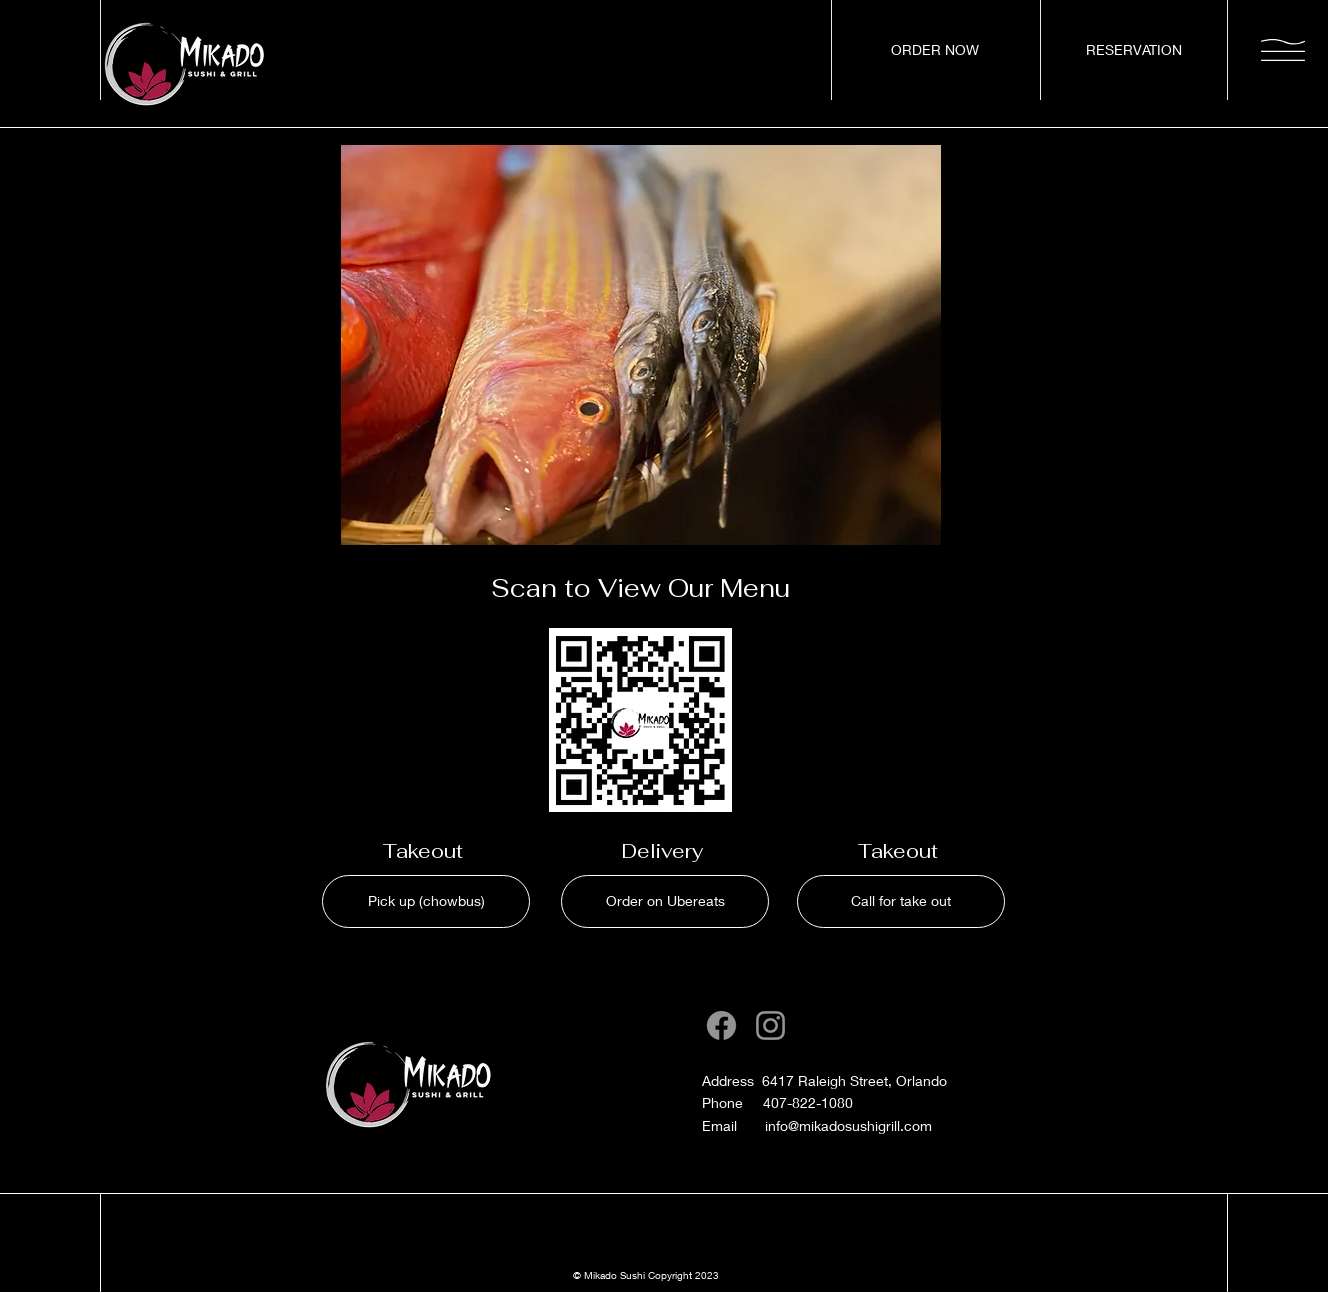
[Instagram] (770, 1025)
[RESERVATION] (1133, 50)
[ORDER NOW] (935, 50)
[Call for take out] (901, 901)
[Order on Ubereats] (665, 901)
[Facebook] (721, 1025)
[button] (1283, 50)
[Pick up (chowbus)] (426, 901)
